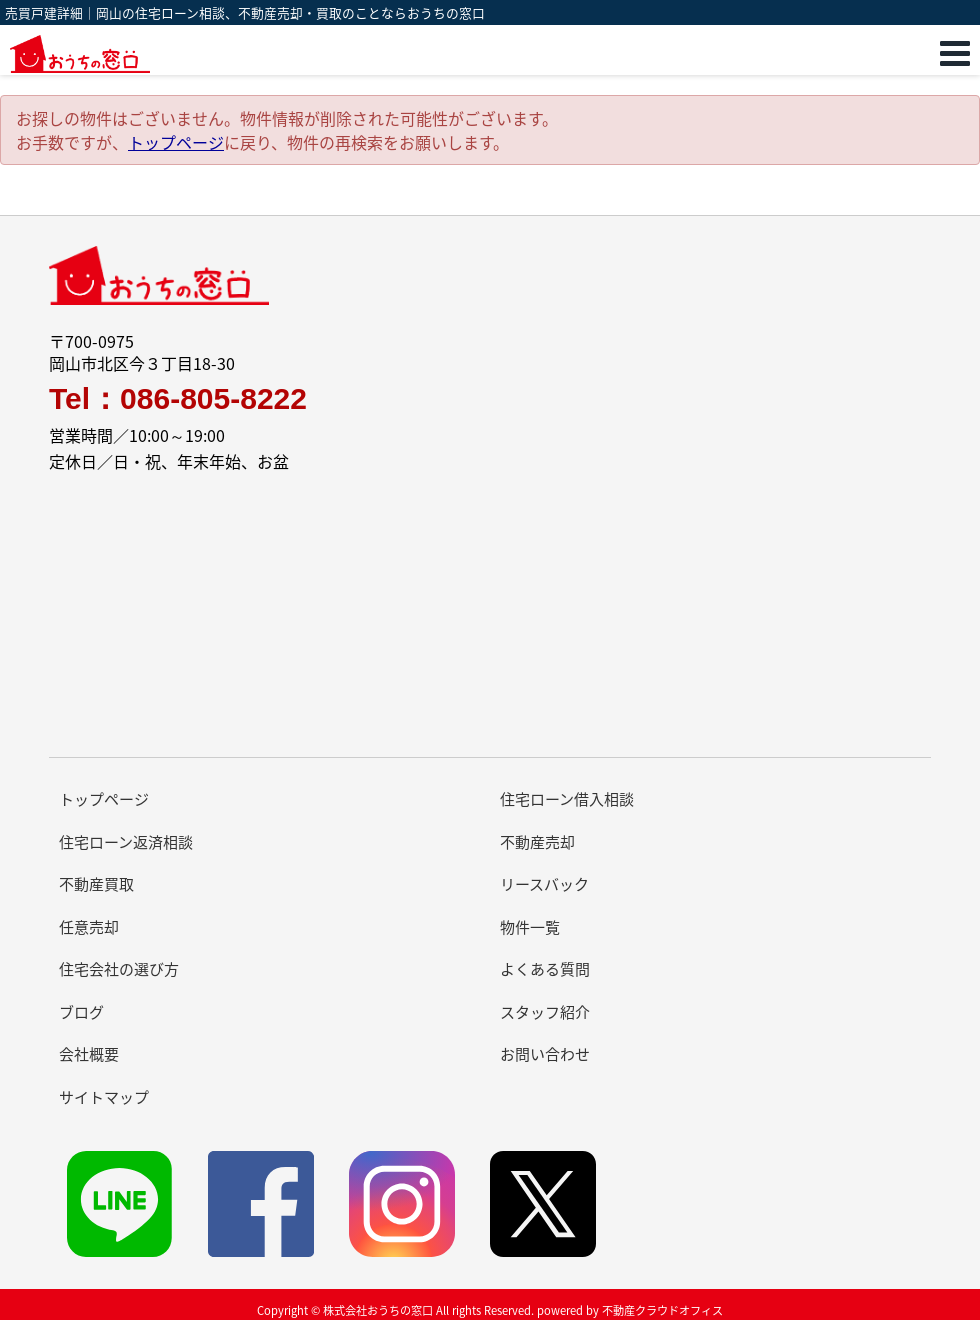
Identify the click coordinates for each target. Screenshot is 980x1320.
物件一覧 (530, 927)
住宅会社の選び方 (119, 969)
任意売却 (89, 927)
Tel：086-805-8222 (178, 399)
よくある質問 (545, 969)
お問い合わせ (545, 1054)
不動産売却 (537, 842)
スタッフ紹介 (545, 1012)
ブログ (81, 1012)
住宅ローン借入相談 (567, 799)
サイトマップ (104, 1097)
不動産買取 (96, 884)
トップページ (176, 142)
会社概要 (89, 1054)
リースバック (544, 884)
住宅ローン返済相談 (126, 842)
